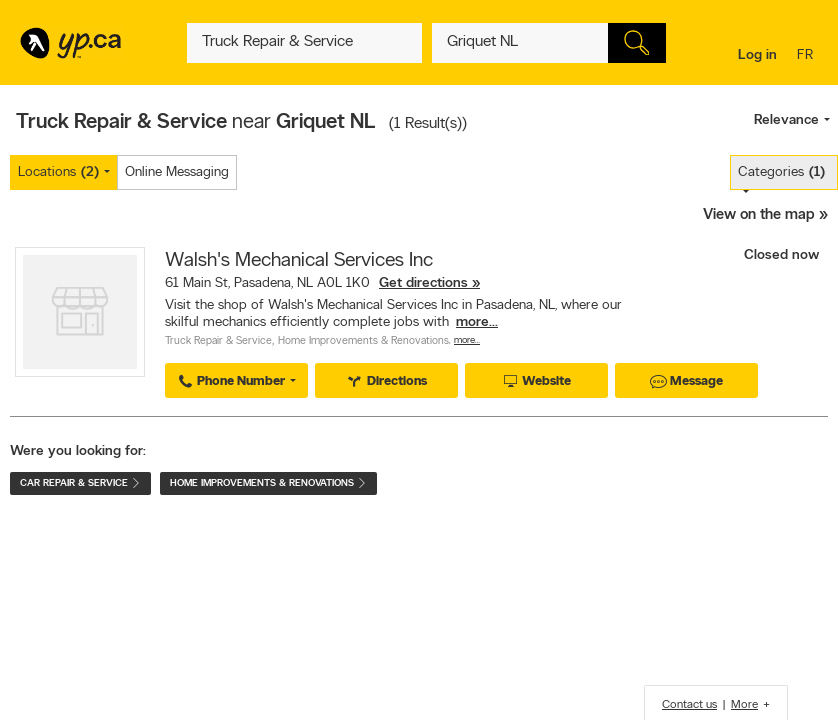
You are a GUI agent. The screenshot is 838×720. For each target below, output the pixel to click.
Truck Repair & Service (218, 341)
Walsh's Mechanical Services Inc (299, 261)
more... (477, 322)
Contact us (689, 705)
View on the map (759, 215)
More (744, 705)
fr (807, 56)
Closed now (783, 255)
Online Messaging (177, 172)
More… (467, 340)
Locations (58, 172)
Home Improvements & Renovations (363, 341)
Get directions (423, 283)
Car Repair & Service (80, 483)
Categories (781, 172)
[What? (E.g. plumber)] (304, 43)
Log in (757, 55)
